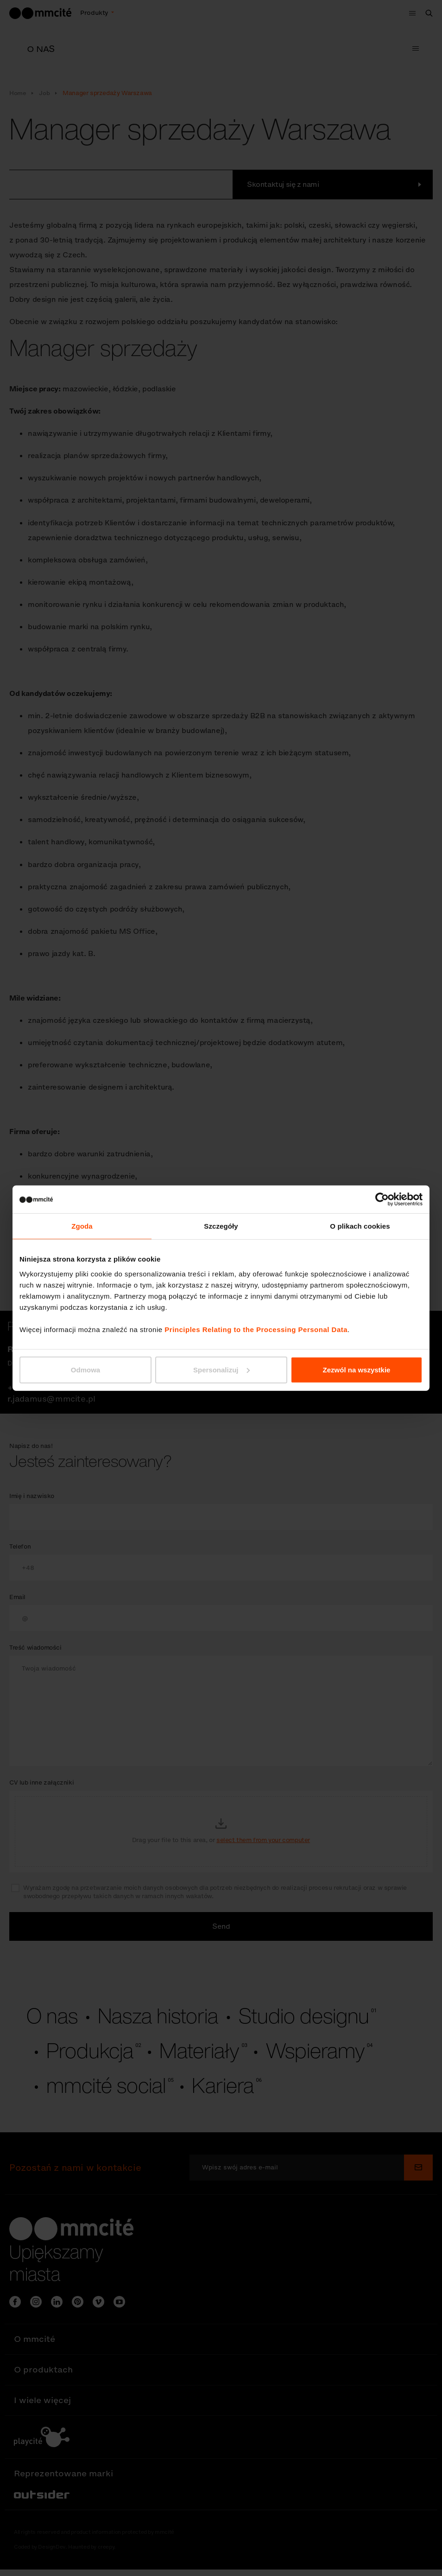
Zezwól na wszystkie (357, 1369)
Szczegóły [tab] (221, 1226)
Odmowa (85, 1369)
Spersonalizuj (221, 1369)
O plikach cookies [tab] (360, 1226)
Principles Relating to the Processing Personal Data (255, 1329)
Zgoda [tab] (82, 1226)
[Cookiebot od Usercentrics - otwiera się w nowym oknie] (382, 1199)
